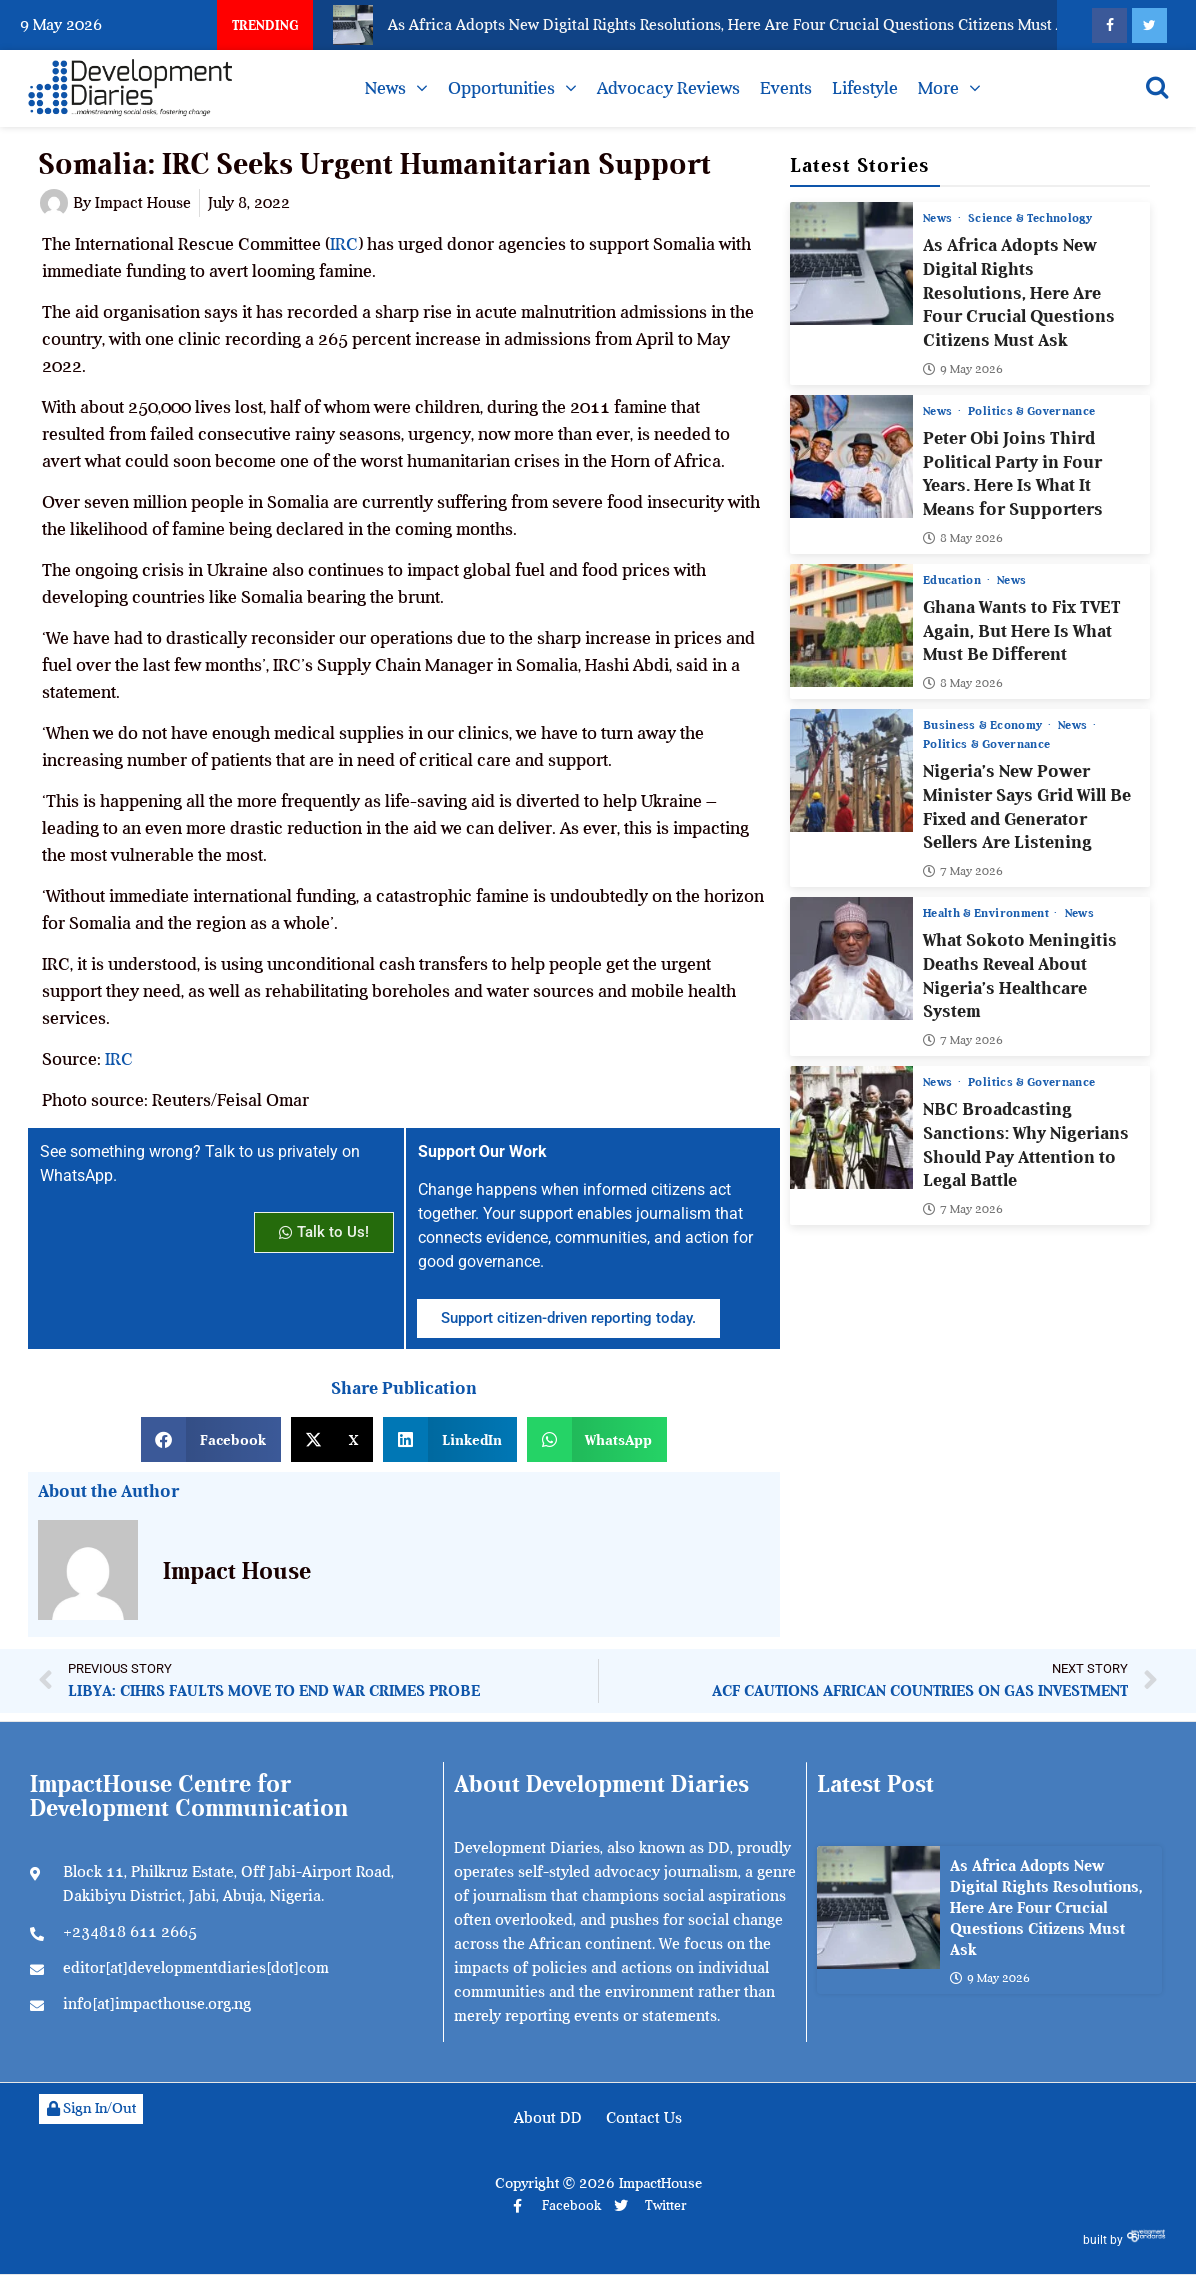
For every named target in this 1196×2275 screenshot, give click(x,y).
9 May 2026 (963, 369)
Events (786, 88)
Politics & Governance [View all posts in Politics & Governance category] (1032, 411)
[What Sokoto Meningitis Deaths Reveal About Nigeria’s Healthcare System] (851, 958)
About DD (548, 2118)
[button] (211, 1439)
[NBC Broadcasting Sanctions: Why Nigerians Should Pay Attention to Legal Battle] (851, 1127)
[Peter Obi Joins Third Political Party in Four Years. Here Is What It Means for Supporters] (851, 456)
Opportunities (501, 88)
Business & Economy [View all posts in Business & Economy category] (984, 725)
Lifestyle (865, 88)
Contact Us (644, 2118)
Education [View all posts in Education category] (954, 580)
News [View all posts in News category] (939, 218)
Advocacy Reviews (668, 88)
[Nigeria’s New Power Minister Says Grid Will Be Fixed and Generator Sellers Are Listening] (851, 770)
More (938, 88)
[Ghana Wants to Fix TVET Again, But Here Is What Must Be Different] (851, 625)
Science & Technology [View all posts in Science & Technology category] (1031, 218)
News (385, 88)
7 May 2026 (963, 871)
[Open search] (1157, 87)
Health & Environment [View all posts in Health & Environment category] (987, 913)
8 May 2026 (963, 538)
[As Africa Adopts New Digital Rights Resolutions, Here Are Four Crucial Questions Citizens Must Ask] (851, 263)
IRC (344, 244)
